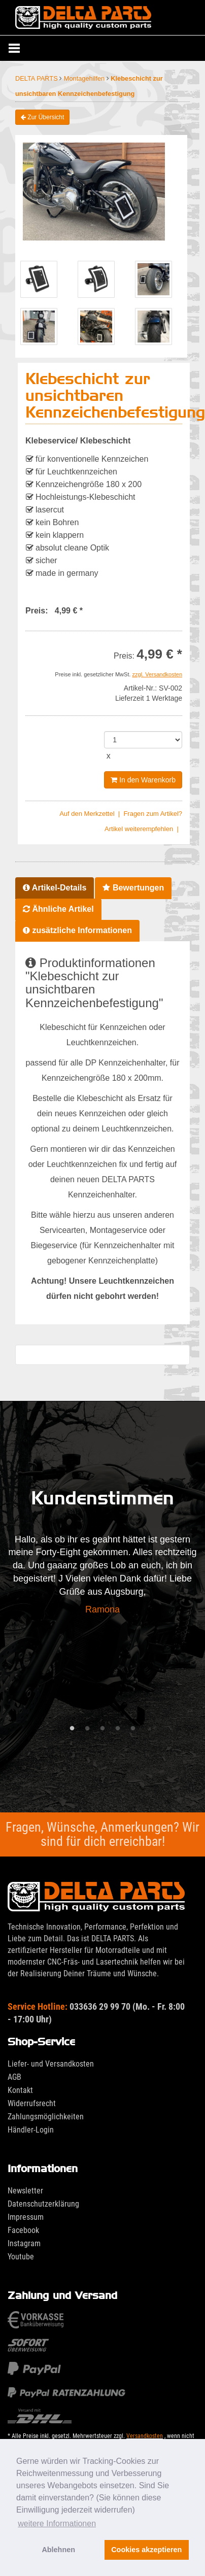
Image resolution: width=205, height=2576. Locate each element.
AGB (14, 2077)
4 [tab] (118, 1729)
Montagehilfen (85, 78)
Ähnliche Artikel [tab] (58, 909)
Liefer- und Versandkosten (51, 2064)
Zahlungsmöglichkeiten (46, 2116)
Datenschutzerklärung (43, 2204)
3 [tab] (102, 1729)
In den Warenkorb (143, 780)
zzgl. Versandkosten (157, 674)
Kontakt (20, 2090)
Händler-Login (31, 2130)
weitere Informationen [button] (57, 2523)
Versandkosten (144, 2436)
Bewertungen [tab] (133, 887)
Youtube (21, 2256)
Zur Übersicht (42, 117)
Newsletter (25, 2190)
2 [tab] (87, 1729)
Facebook (23, 2230)
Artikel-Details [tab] (54, 887)
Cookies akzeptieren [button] (146, 2550)
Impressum (26, 2217)
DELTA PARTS (37, 78)
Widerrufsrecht (32, 2103)
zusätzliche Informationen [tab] (77, 930)
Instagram (24, 2243)
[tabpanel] (102, 1577)
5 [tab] (133, 1729)
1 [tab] (72, 1729)
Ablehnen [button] (58, 2550)
